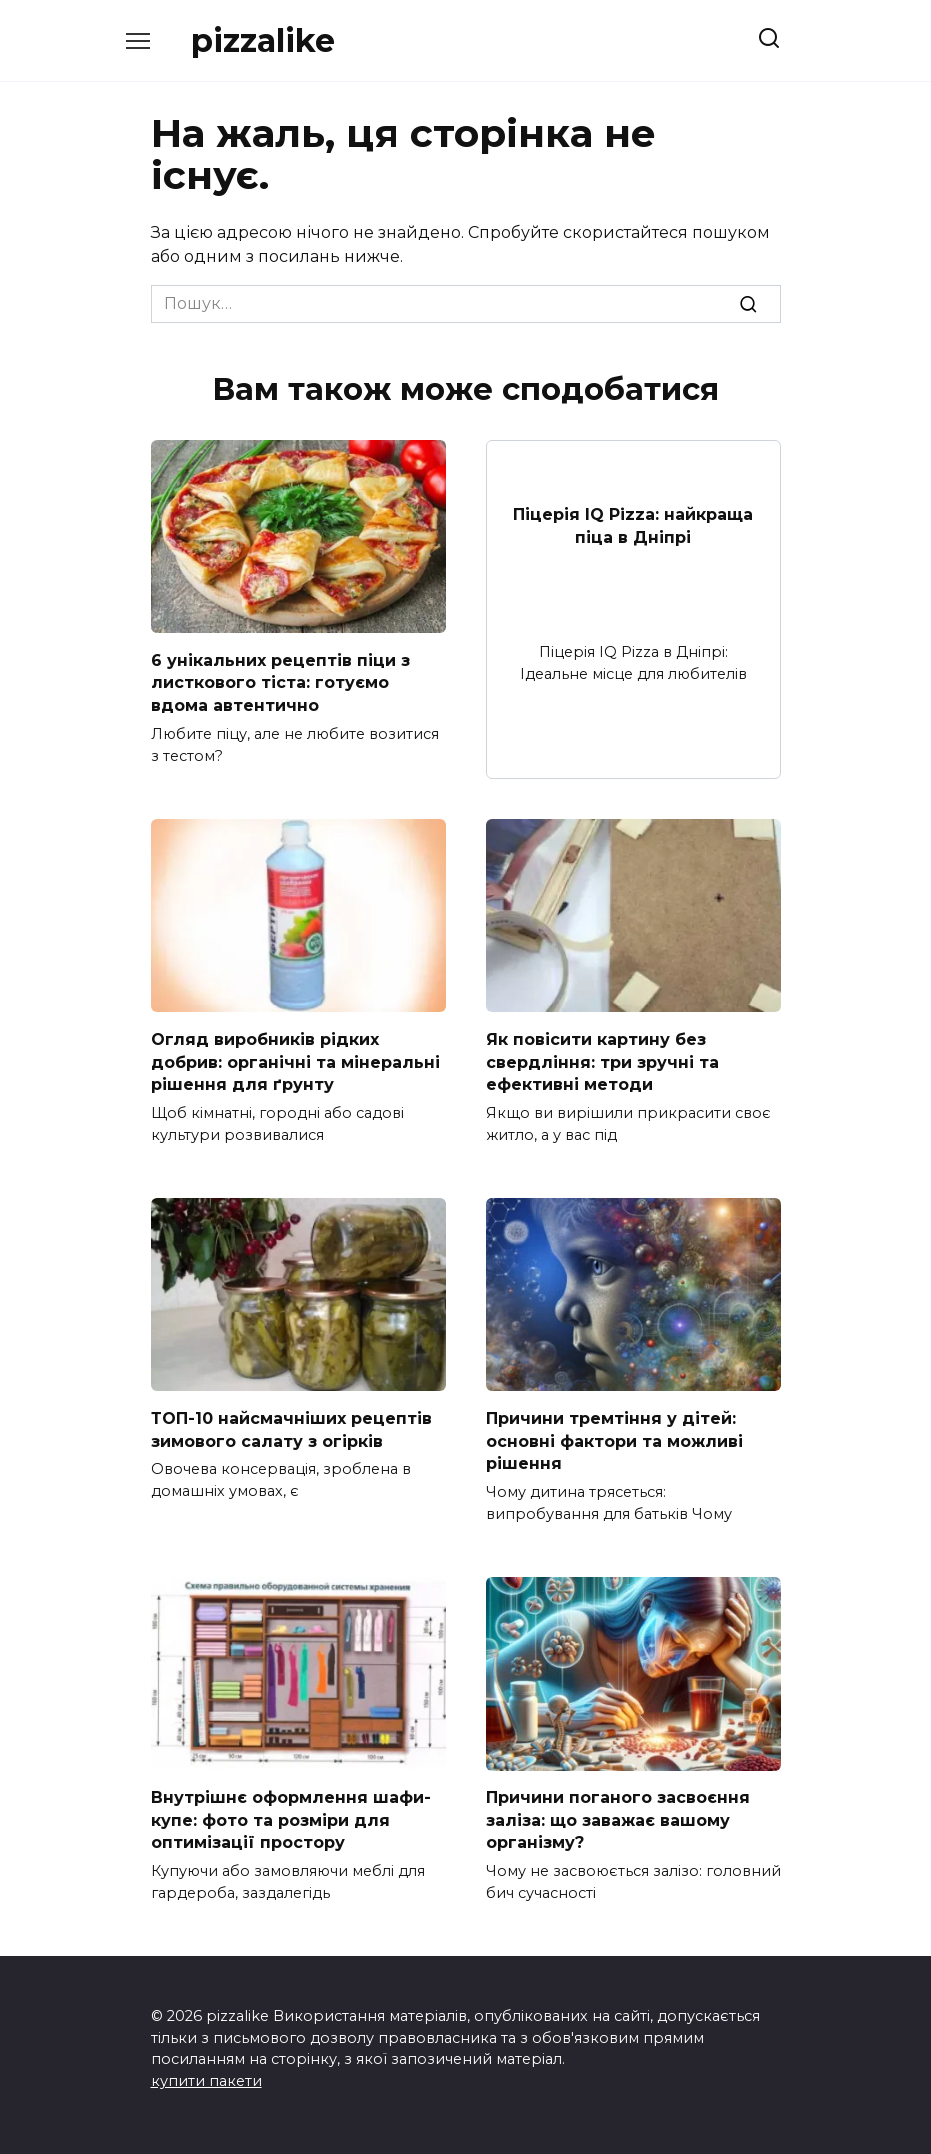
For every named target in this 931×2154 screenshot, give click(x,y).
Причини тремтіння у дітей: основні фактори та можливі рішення (614, 1438)
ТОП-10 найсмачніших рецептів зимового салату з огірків (291, 1426)
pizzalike (263, 40)
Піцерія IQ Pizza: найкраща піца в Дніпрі (633, 525)
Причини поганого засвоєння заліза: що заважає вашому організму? (618, 1816)
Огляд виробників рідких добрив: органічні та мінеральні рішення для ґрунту (295, 1060)
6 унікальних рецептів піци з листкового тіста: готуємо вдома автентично (280, 682)
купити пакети (206, 2076)
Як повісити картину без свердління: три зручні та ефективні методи (602, 1060)
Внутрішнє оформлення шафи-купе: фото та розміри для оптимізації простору (291, 1816)
